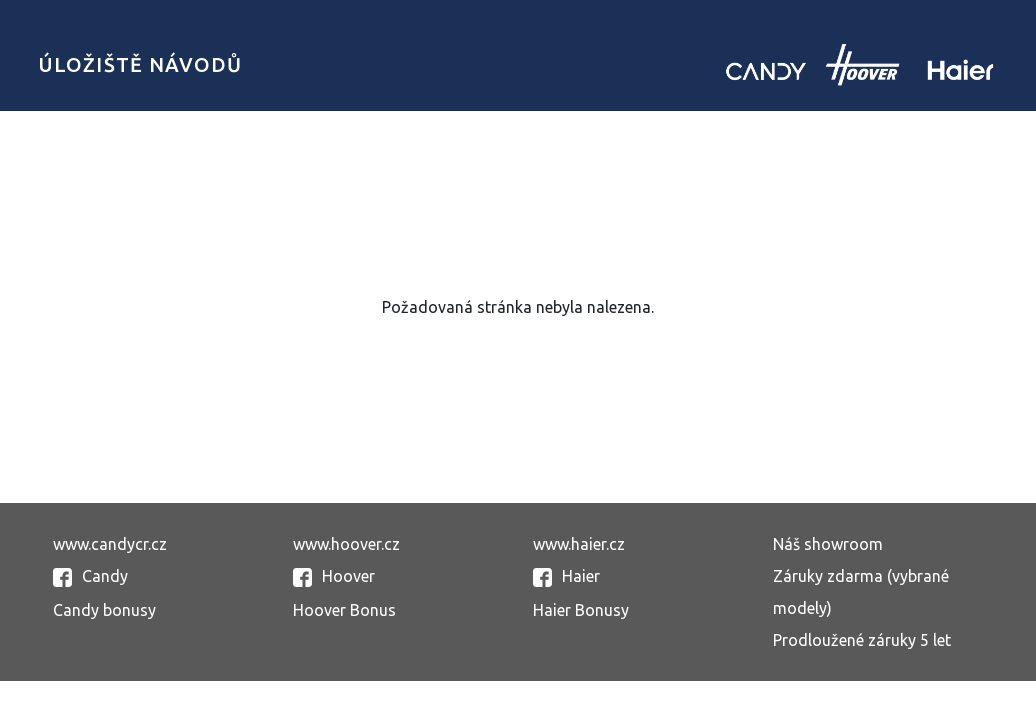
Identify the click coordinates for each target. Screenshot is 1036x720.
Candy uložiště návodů (859, 64)
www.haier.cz (579, 544)
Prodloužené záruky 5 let (862, 640)
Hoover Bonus (344, 610)
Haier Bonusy (581, 610)
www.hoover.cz (346, 544)
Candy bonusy (104, 610)
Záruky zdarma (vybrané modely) (861, 592)
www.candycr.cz (110, 544)
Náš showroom (828, 544)
